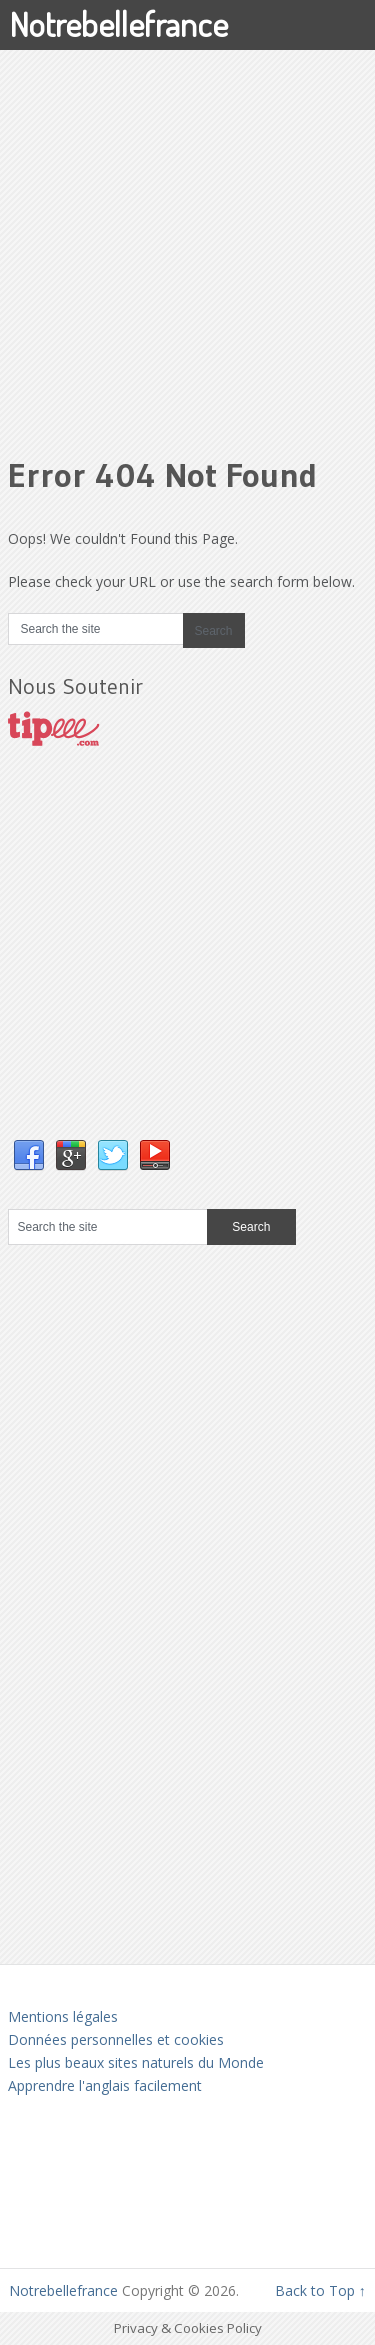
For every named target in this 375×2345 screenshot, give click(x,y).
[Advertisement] (187, 237)
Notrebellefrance (118, 23)
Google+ (71, 1156)
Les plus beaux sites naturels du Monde (136, 2062)
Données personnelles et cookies (116, 2039)
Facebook (29, 1156)
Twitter (113, 1156)
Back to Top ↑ (320, 2290)
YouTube (155, 1156)
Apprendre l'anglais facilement (105, 2085)
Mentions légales (63, 2016)
